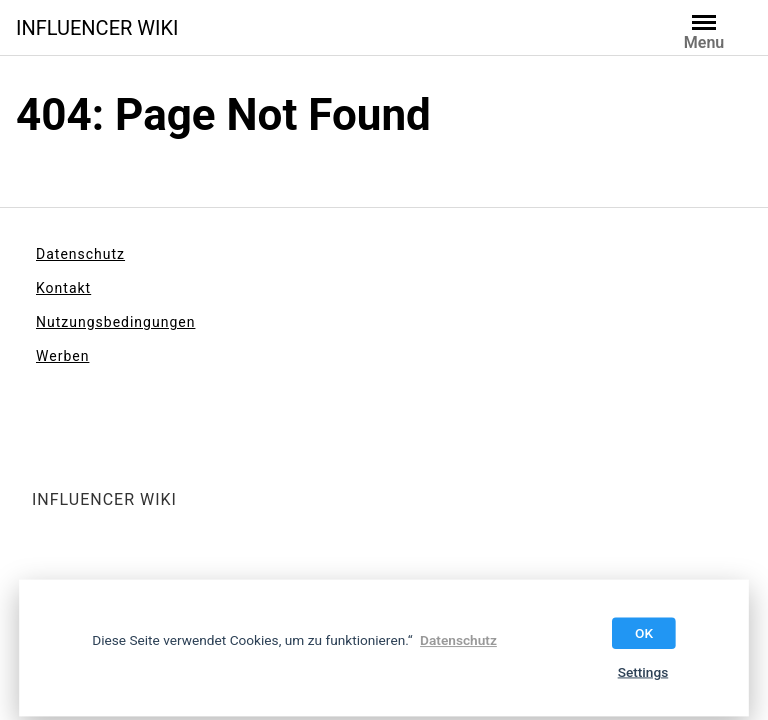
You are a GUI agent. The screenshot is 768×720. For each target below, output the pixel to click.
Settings (643, 672)
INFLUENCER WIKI (97, 28)
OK (644, 633)
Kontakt (63, 288)
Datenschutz (80, 254)
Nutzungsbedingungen (115, 322)
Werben (62, 356)
